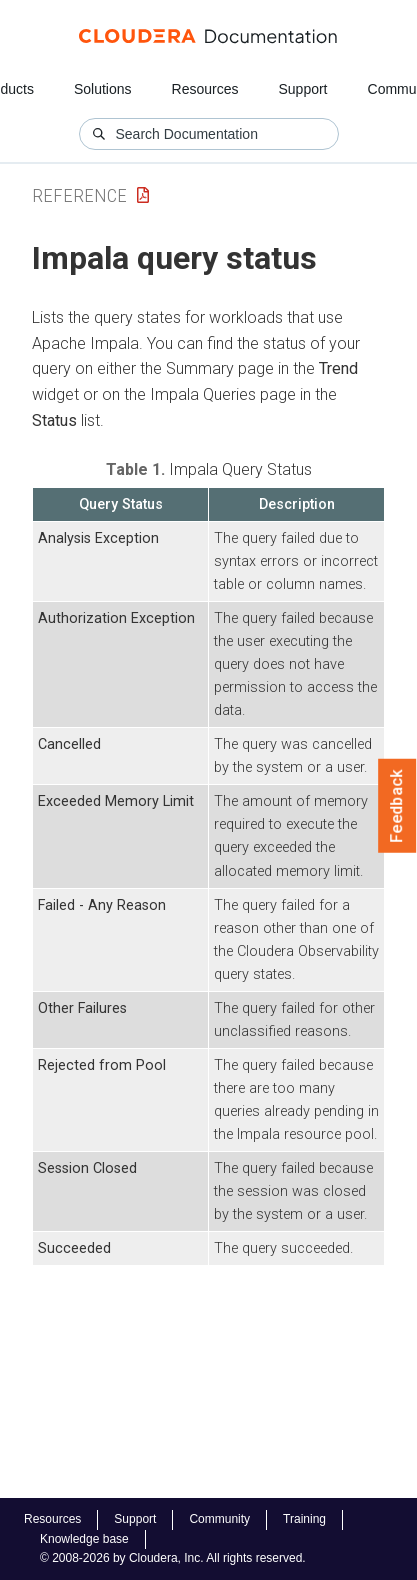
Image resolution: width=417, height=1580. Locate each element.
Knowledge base (84, 1539)
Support (302, 89)
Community (219, 1519)
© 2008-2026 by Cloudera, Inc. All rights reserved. (173, 1558)
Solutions (103, 89)
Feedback (397, 806)
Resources (205, 89)
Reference (79, 195)
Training (304, 1519)
